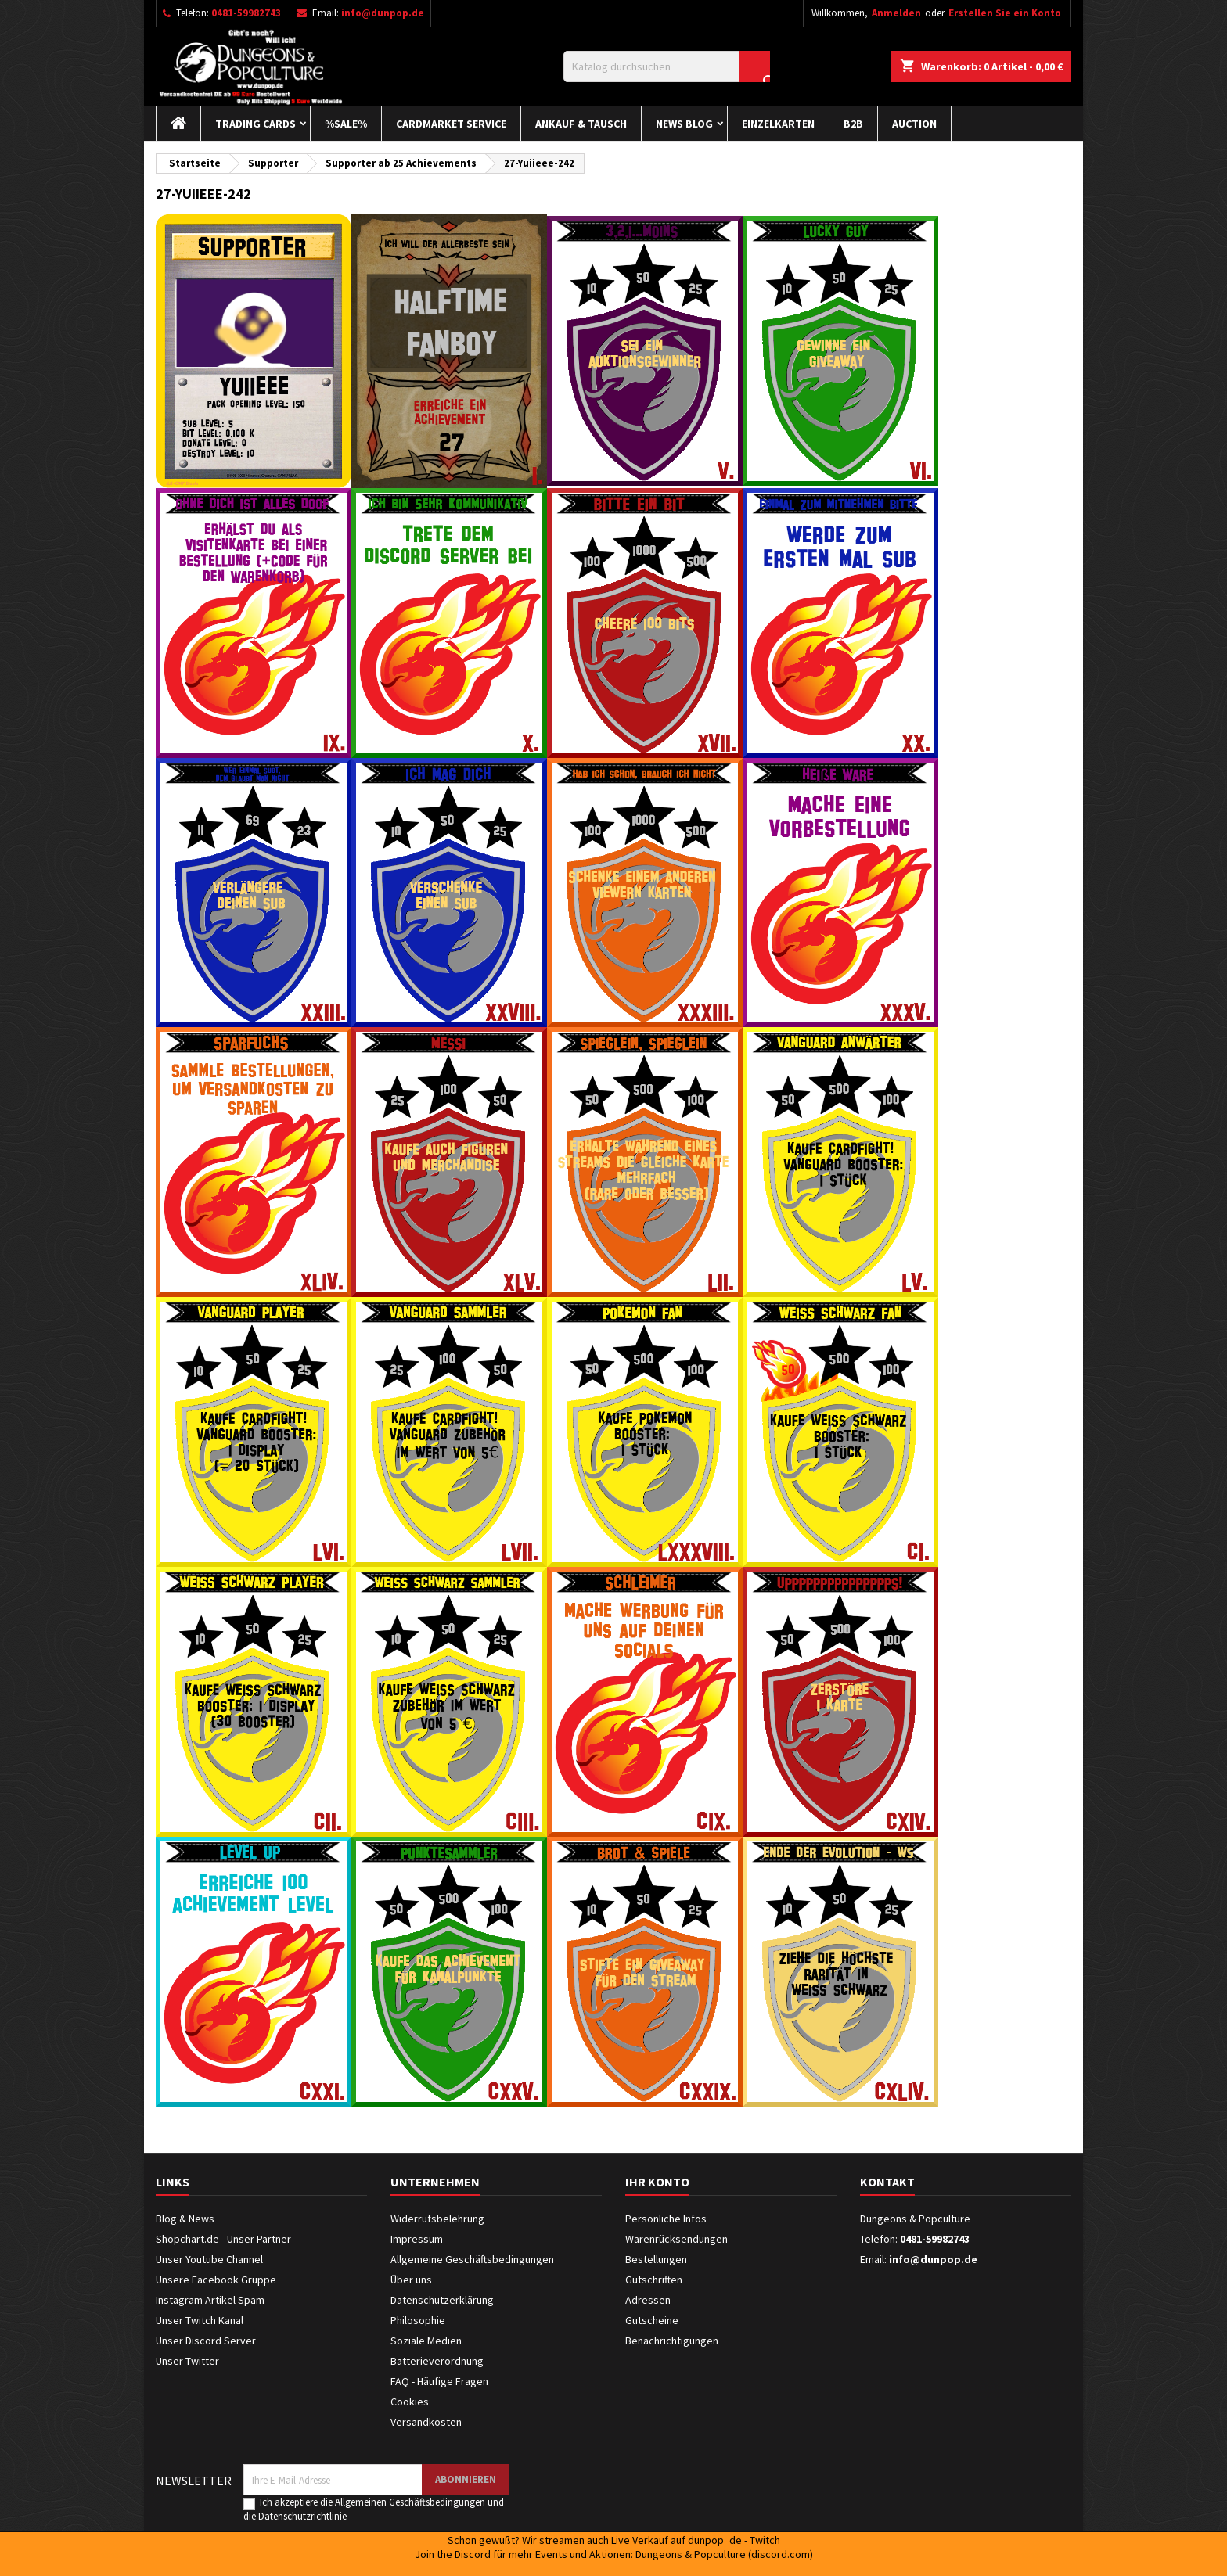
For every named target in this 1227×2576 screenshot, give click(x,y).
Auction (914, 124)
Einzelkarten (778, 124)
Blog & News (185, 2218)
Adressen (648, 2300)
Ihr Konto (657, 2182)
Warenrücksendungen (676, 2239)
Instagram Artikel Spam (210, 2300)
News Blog (684, 124)
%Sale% (346, 124)
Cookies (409, 2402)
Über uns (411, 2279)
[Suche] (666, 66)
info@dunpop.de (382, 13)
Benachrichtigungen (671, 2340)
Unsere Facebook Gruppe (216, 2279)
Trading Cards (255, 124)
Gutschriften (653, 2279)
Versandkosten (426, 2422)
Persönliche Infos (666, 2218)
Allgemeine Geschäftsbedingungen (472, 2259)
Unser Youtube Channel (209, 2259)
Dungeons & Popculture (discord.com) (724, 2554)
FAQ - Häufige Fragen (439, 2381)
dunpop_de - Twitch (734, 2540)
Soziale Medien (426, 2340)
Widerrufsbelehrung (437, 2218)
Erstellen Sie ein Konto (1004, 13)
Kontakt (887, 2182)
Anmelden (896, 13)
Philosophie (417, 2320)
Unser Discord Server (206, 2340)
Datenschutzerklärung (442, 2300)
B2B (853, 124)
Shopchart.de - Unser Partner (223, 2239)
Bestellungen (656, 2259)
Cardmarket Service (451, 124)
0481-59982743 (246, 13)
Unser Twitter (187, 2361)
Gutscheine (651, 2320)
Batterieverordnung (437, 2361)
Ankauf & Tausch (581, 124)
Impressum (416, 2239)
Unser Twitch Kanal (199, 2320)
